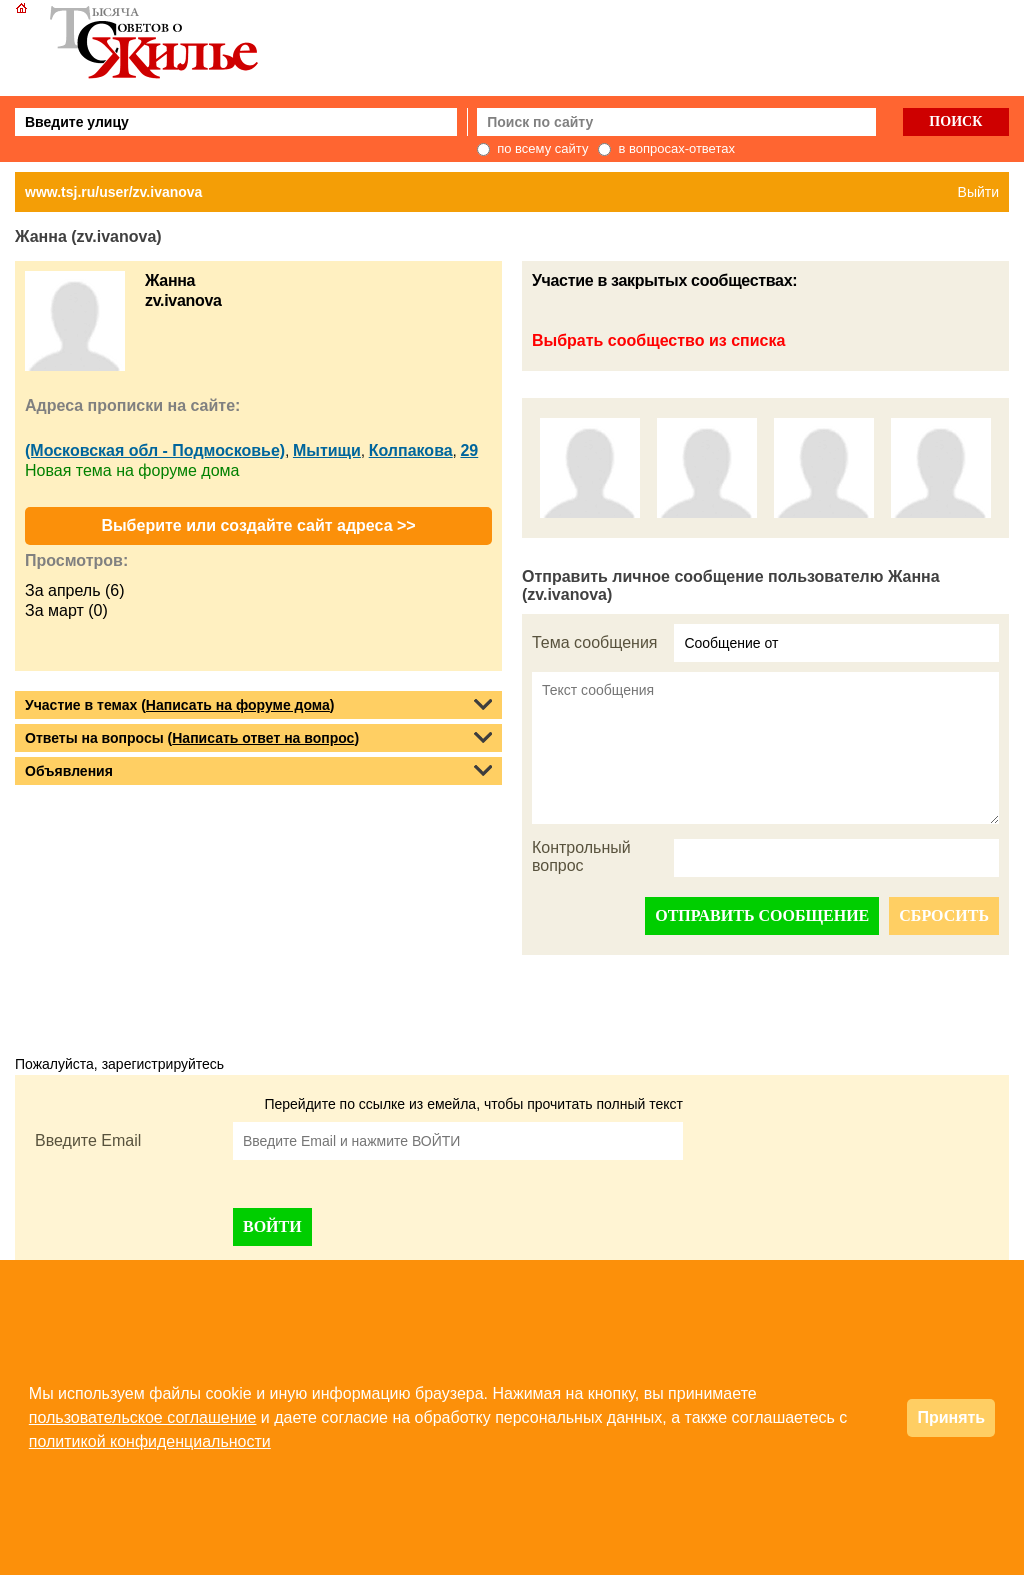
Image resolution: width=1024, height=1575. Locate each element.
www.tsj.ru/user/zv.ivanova (113, 192)
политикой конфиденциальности (150, 1441)
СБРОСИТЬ (944, 915)
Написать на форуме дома (238, 705)
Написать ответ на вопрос (263, 738)
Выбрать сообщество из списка (658, 340)
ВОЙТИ (272, 1226)
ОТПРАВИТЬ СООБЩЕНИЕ (762, 915)
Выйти (978, 192)
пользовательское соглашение (143, 1417)
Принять (951, 1417)
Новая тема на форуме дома (132, 470)
